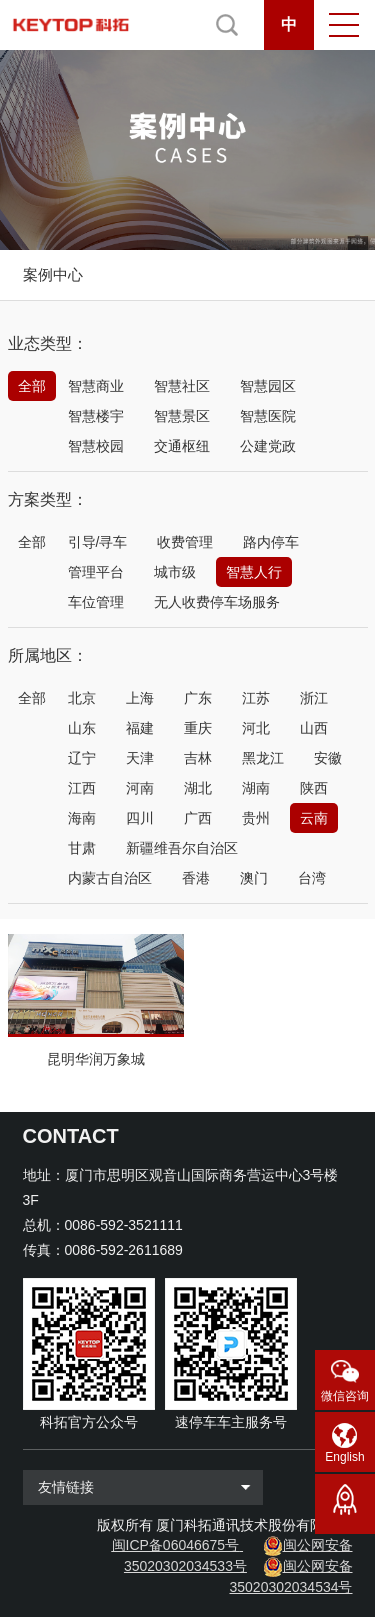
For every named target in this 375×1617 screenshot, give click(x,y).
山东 (82, 728)
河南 (140, 788)
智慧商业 (96, 386)
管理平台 (96, 572)
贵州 (256, 818)
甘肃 (82, 848)
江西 (82, 788)
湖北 (198, 788)
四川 (140, 818)
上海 (140, 698)
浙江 (314, 698)
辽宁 (82, 758)
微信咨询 (345, 1396)
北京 (82, 698)
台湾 (312, 878)
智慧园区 (268, 386)
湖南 (256, 788)
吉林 (198, 758)
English (344, 1457)
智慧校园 (96, 446)
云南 (314, 818)
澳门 (254, 878)
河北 (256, 728)
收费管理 (185, 542)
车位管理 (96, 602)
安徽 (328, 758)
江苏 (256, 698)
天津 (140, 758)
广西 (198, 818)
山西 (314, 728)
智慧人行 (254, 572)
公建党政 (268, 446)
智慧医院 (268, 416)
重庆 (198, 728)
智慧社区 (182, 386)
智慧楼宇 (96, 416)
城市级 (175, 572)
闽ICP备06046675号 (176, 1545)
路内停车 (271, 542)
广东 (198, 698)
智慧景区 (182, 416)
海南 (82, 818)
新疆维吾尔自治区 (182, 848)
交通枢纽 (182, 446)
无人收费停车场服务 (217, 602)
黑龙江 (263, 758)
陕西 (314, 788)
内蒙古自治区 (110, 878)
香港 (196, 878)
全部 (32, 386)
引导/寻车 (98, 542)
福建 (140, 728)
